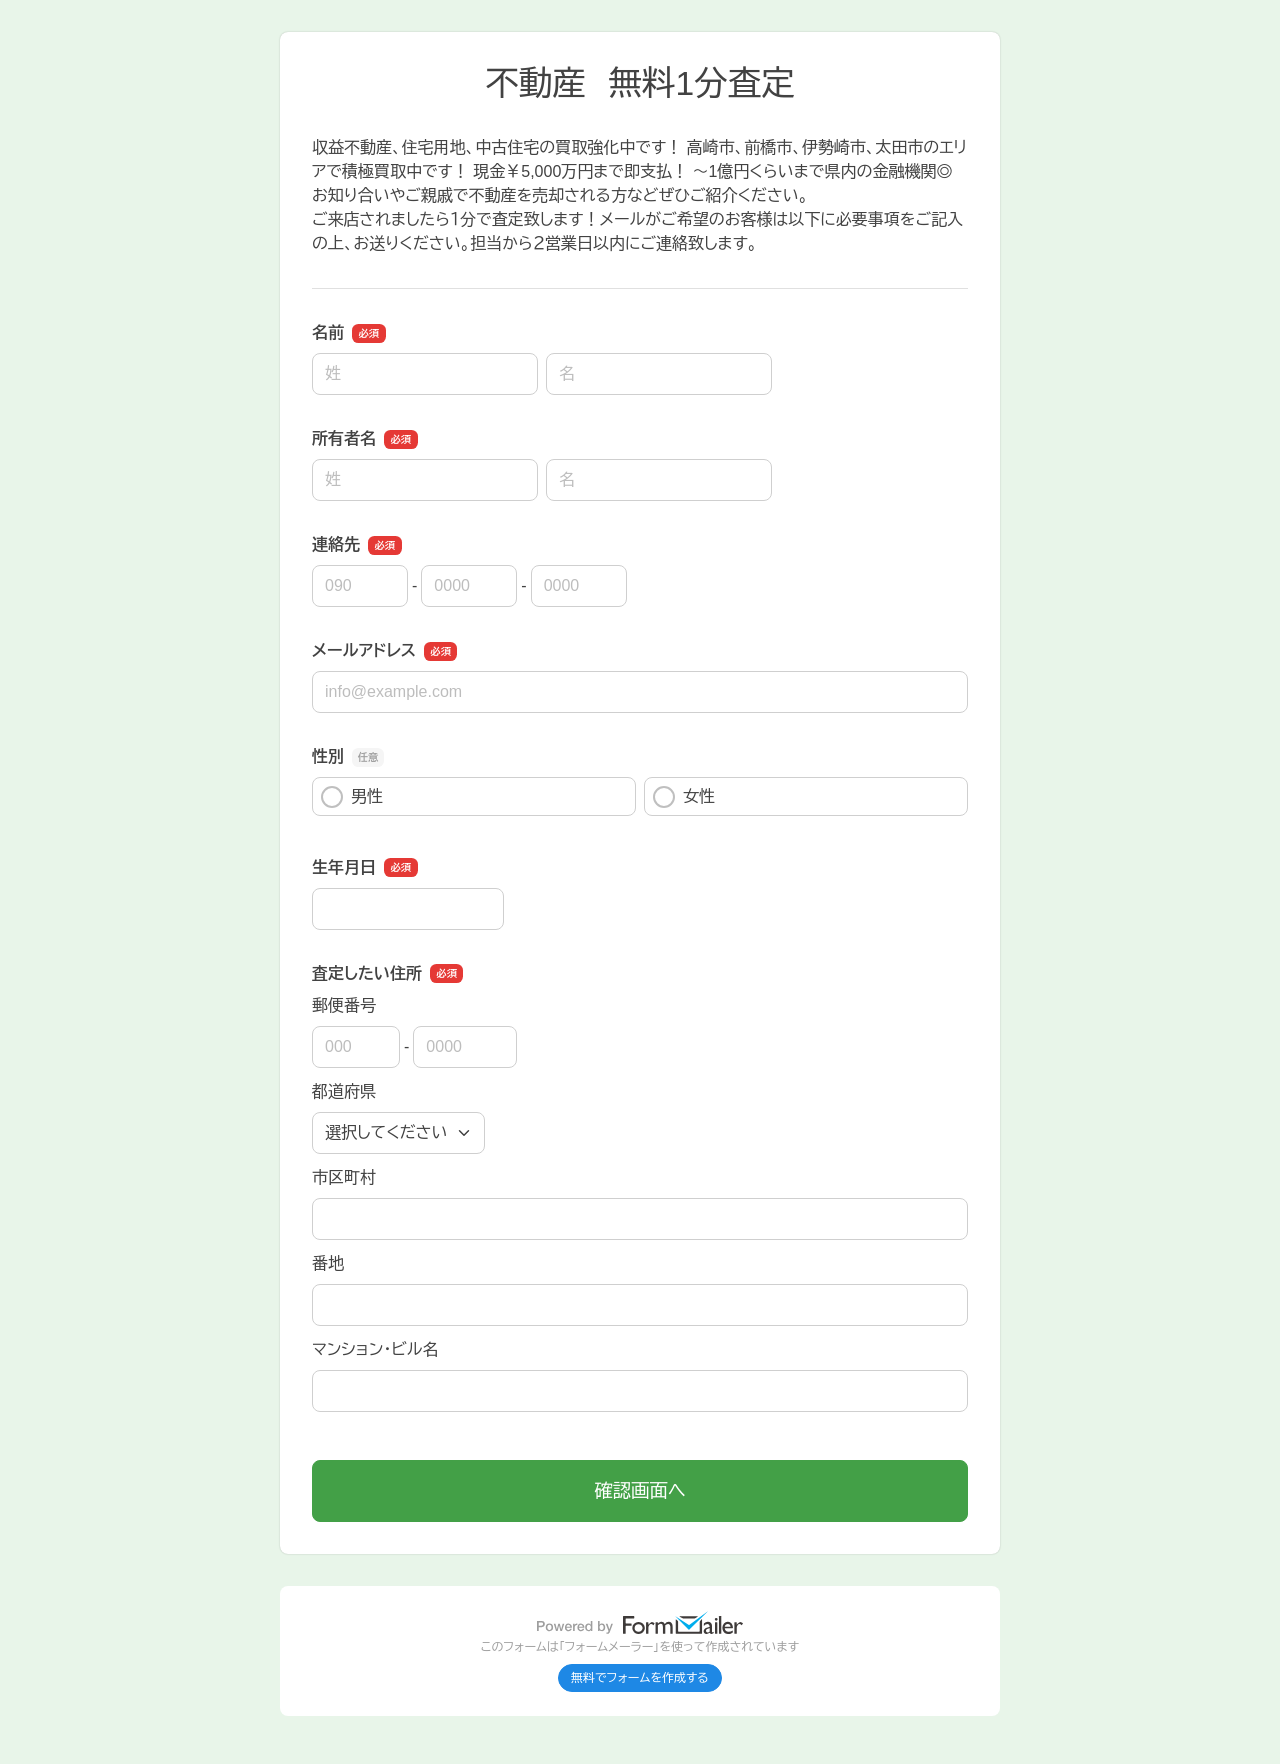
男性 (352, 797)
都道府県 (344, 1091)
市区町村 (344, 1177)
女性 (684, 797)
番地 (328, 1263)
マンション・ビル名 (375, 1349)
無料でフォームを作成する (640, 1678)
